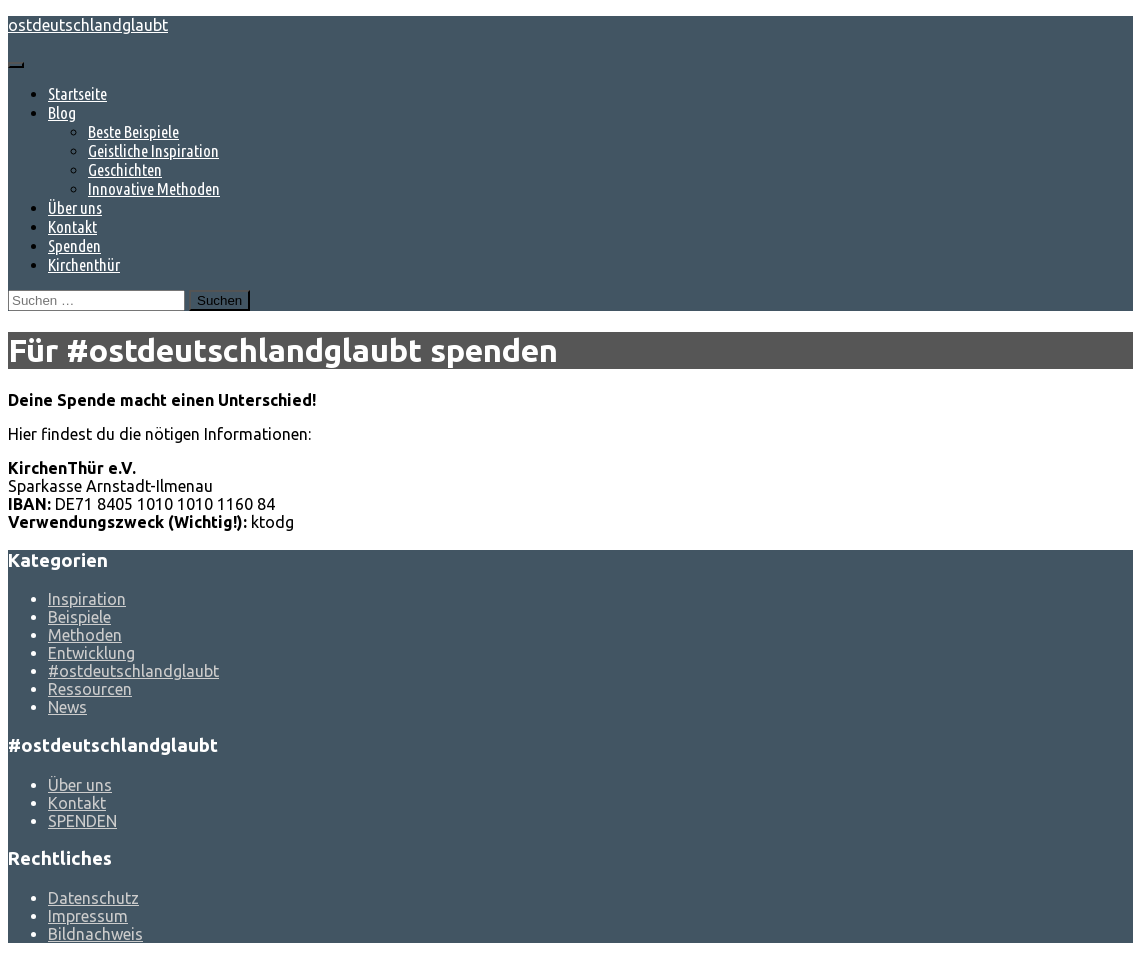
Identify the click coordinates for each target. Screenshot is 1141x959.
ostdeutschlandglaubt (88, 25)
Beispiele (79, 617)
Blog (62, 112)
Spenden (74, 245)
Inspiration (87, 599)
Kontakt (72, 226)
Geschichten (125, 169)
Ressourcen (90, 689)
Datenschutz (93, 898)
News (67, 707)
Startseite (77, 93)
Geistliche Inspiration (153, 150)
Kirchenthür (84, 264)
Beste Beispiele (133, 131)
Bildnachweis (95, 934)
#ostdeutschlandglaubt (133, 671)
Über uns (75, 207)
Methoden (85, 635)
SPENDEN (82, 821)
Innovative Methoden (154, 188)
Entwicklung (91, 653)
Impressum (88, 916)
